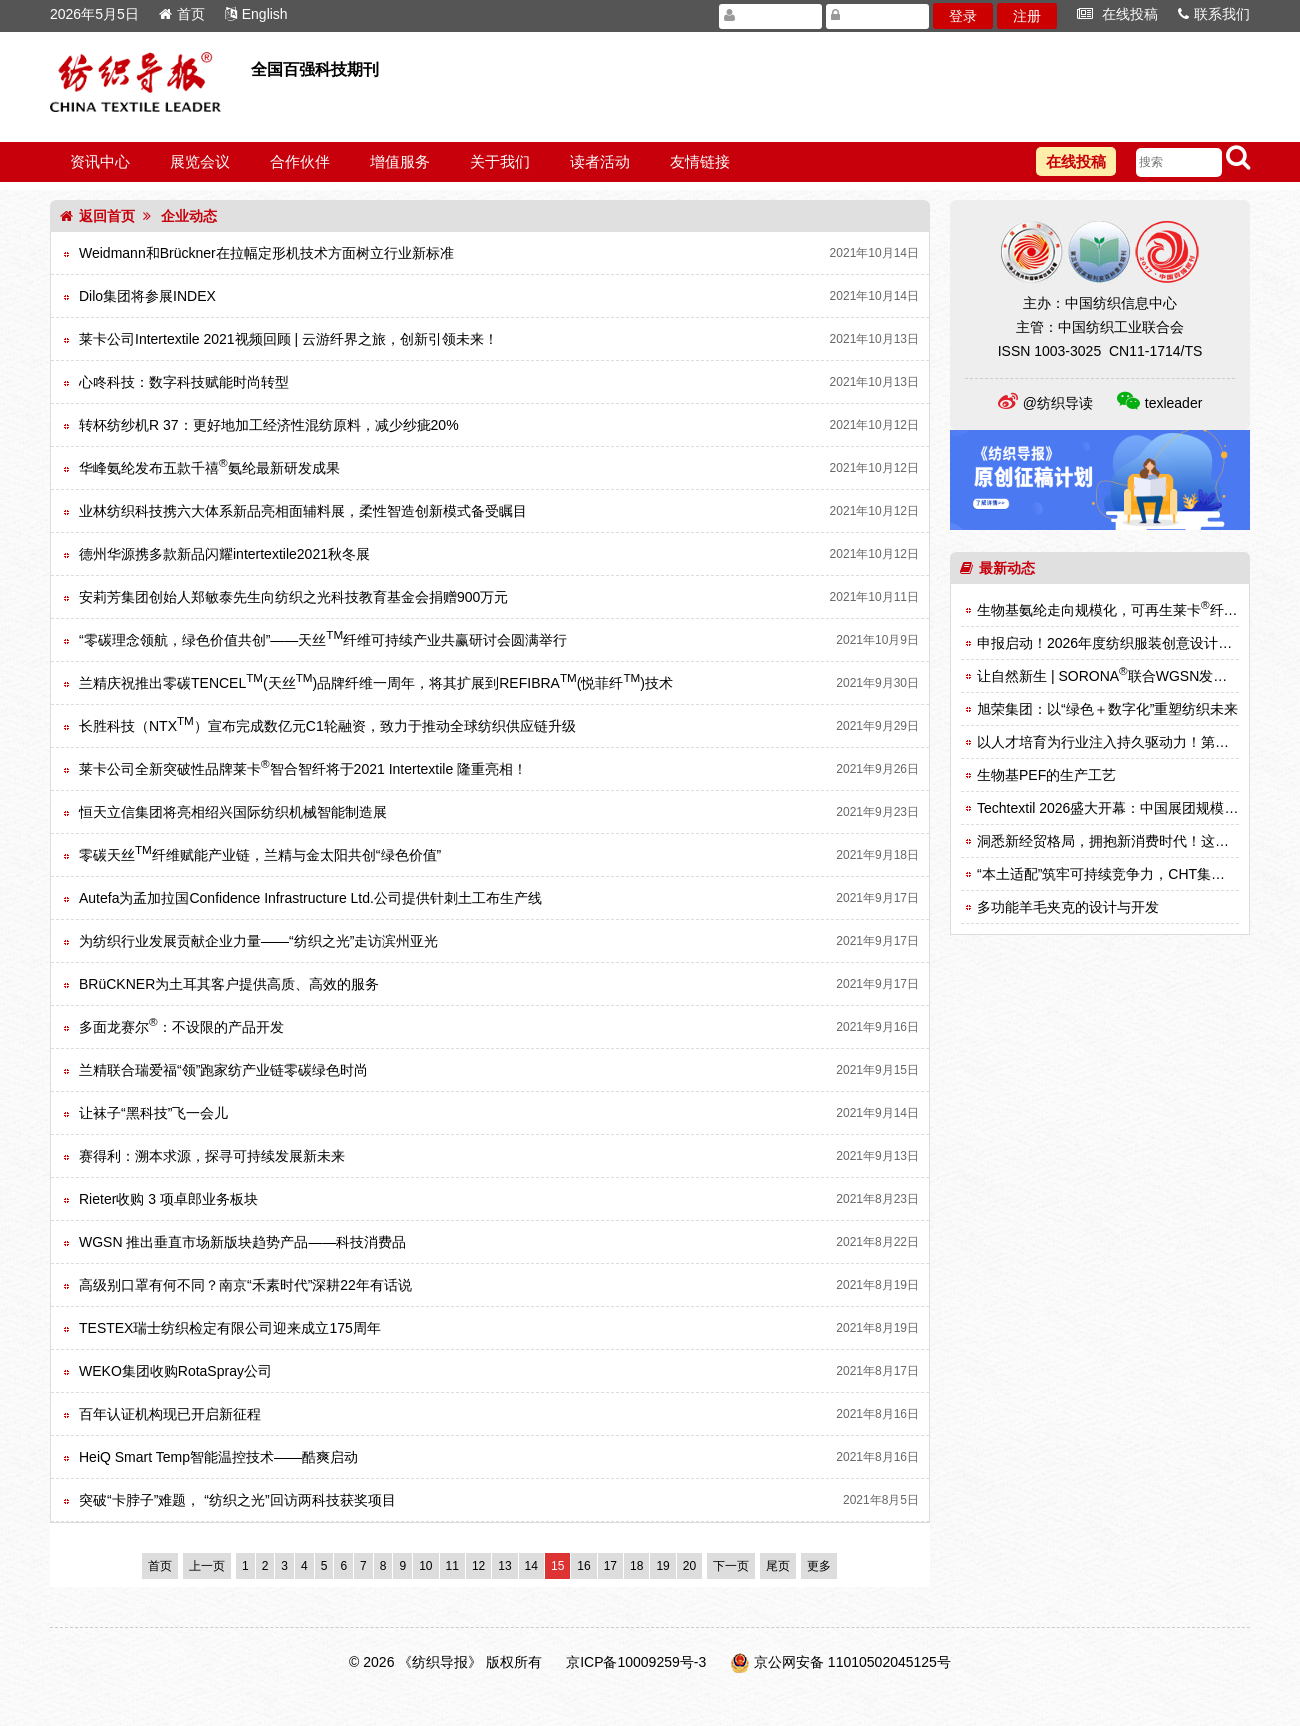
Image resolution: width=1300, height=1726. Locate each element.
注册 (1027, 16)
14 (531, 1566)
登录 (963, 16)
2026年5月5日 (94, 14)
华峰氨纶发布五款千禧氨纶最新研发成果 (209, 468)
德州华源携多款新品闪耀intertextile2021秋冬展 (224, 554)
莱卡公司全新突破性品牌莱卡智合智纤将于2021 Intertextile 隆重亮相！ (303, 769)
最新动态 (997, 568)
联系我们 (1214, 14)
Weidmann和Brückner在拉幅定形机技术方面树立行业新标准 (266, 253)
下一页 (731, 1566)
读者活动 (600, 161)
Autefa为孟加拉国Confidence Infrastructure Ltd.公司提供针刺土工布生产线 (310, 898)
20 (689, 1566)
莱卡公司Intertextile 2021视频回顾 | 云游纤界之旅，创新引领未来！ (288, 339)
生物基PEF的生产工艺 (1046, 775)
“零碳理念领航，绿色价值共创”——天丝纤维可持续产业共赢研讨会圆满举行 (323, 640)
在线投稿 (1117, 14)
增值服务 (400, 161)
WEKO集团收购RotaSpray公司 (175, 1371)
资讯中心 (100, 161)
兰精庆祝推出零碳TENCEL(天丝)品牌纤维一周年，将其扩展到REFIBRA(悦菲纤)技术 (376, 683)
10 (425, 1566)
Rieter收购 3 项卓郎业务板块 (168, 1199)
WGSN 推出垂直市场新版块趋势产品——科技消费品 (242, 1242)
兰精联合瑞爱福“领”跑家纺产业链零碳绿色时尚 (223, 1070)
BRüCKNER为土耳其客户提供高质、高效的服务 (229, 984)
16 (583, 1566)
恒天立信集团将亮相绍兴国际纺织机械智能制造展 (233, 812)
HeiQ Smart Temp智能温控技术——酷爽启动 (218, 1457)
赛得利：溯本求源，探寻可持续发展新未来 (212, 1156)
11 (452, 1566)
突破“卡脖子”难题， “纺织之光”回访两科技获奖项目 (237, 1500)
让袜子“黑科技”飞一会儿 (153, 1113)
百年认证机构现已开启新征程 (170, 1414)
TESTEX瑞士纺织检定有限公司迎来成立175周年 (230, 1328)
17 (610, 1566)
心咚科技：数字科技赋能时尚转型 (184, 382)
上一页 (207, 1566)
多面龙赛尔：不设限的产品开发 (181, 1027)
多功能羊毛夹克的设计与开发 (1068, 907)
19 (662, 1566)
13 (504, 1566)
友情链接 (700, 161)
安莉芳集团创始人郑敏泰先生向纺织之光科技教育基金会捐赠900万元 (293, 597)
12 (478, 1566)
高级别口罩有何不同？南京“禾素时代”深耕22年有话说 (245, 1285)
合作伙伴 (300, 161)
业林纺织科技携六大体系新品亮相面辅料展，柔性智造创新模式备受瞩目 (303, 511)
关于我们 (500, 161)
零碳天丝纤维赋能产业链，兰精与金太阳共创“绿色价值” (260, 855)
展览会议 (200, 161)
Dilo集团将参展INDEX (147, 296)
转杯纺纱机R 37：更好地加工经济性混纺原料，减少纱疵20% (269, 425)
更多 (819, 1566)
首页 (182, 14)
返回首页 (97, 216)
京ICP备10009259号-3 (636, 1662)
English (256, 14)
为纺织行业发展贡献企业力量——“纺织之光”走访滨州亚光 (258, 941)
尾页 (778, 1566)
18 (636, 1566)
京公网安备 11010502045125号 (852, 1662)
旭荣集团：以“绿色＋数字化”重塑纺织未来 (1107, 709)
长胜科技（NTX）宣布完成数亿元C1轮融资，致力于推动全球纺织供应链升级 (327, 726)
